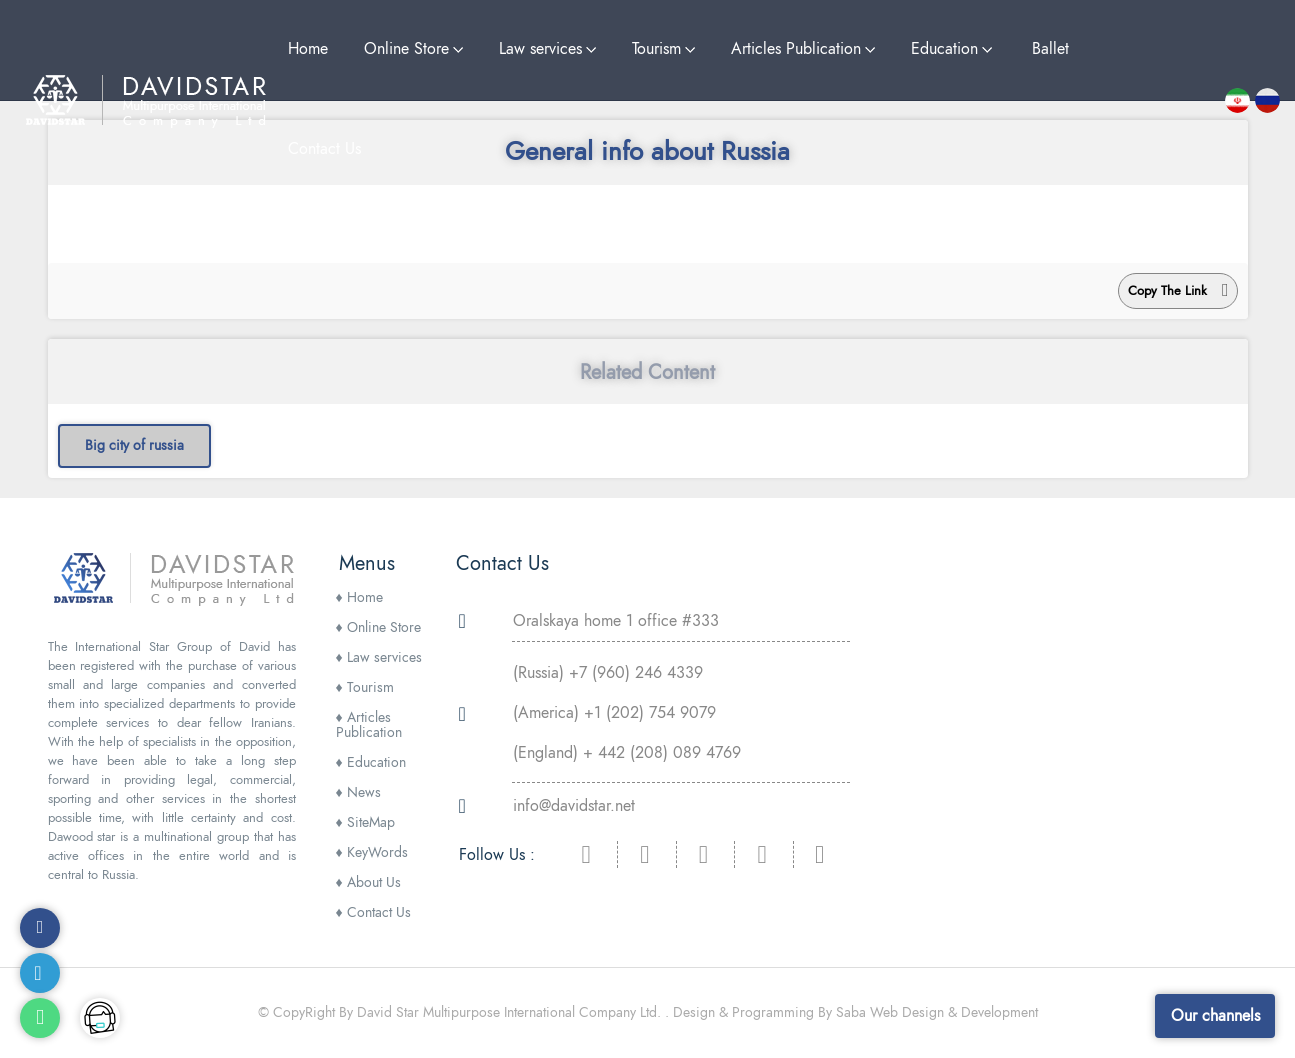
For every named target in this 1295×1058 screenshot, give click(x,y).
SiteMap (365, 822)
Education (371, 762)
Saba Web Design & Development (937, 1012)
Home (359, 597)
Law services (379, 657)
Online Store (378, 627)
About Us (368, 882)
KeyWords (372, 852)
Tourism (365, 687)
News (358, 792)
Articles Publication (369, 725)
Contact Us (373, 912)
